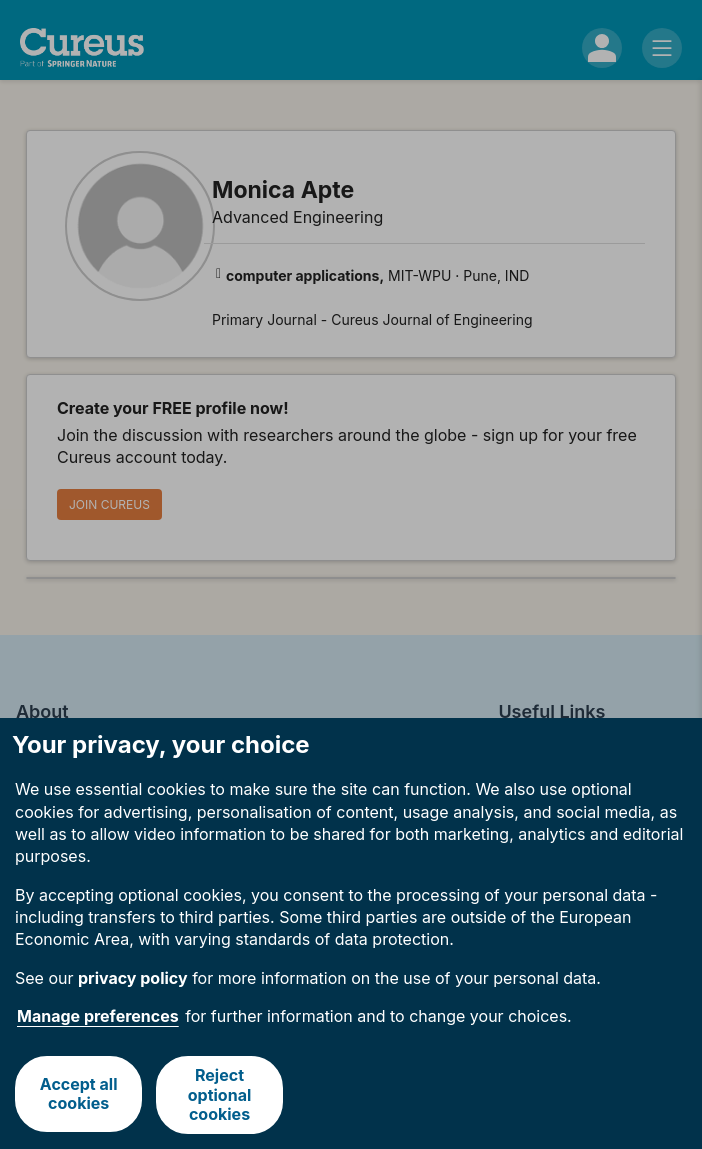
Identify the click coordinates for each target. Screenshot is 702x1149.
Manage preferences (98, 1016)
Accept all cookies (78, 1094)
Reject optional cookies (220, 1094)
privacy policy (133, 978)
